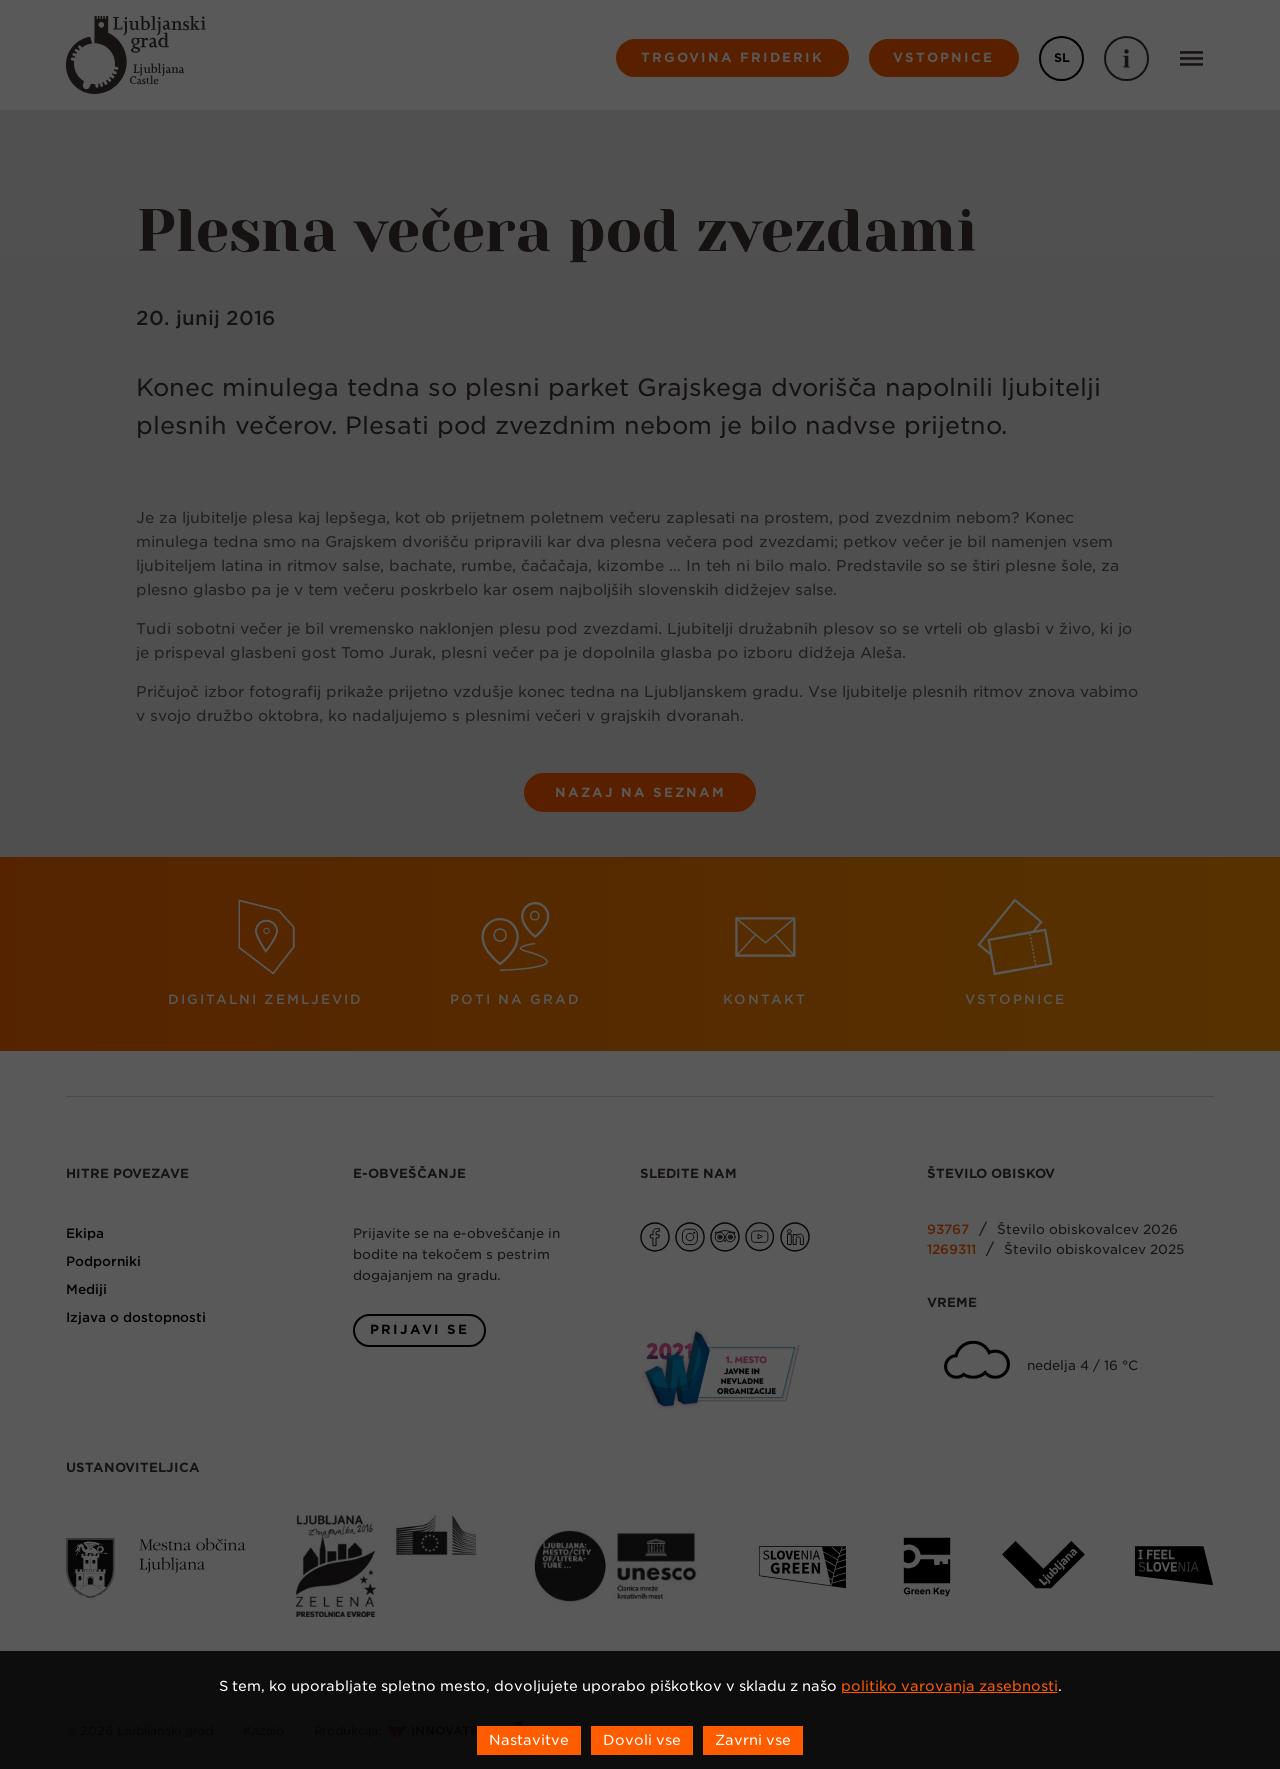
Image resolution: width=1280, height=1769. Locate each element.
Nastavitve (529, 1740)
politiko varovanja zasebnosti (949, 1686)
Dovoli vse (642, 1740)
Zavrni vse (753, 1740)
